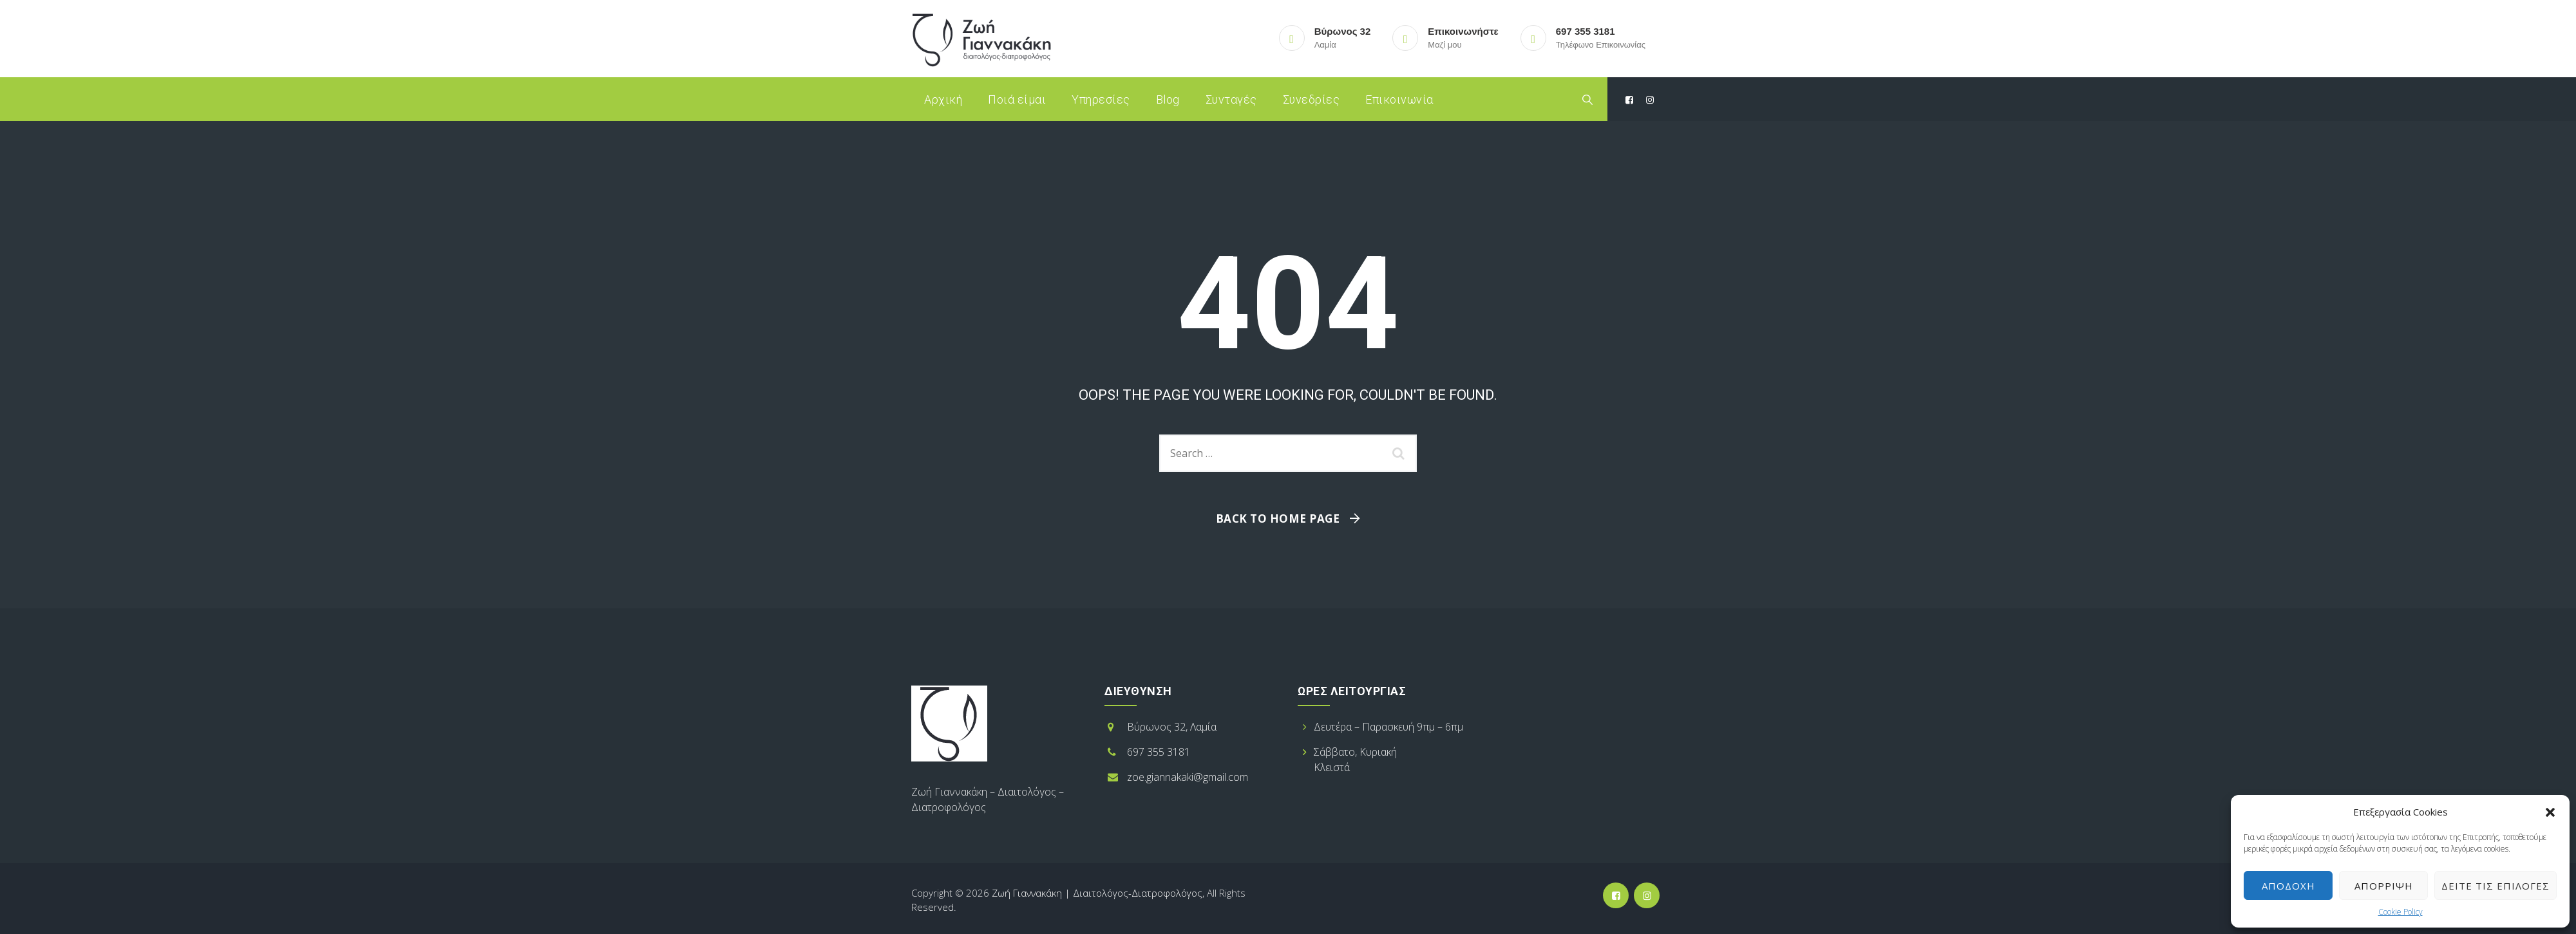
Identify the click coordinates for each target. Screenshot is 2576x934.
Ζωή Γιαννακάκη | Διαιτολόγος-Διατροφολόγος (1097, 892)
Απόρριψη (2383, 885)
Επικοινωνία (1399, 99)
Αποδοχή (2288, 885)
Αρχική (943, 99)
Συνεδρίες (1311, 99)
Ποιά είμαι (1017, 99)
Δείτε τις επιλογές (2495, 885)
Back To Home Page (1278, 518)
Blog (1168, 99)
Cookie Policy (2400, 911)
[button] (2550, 811)
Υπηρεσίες (1101, 99)
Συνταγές (1231, 99)
